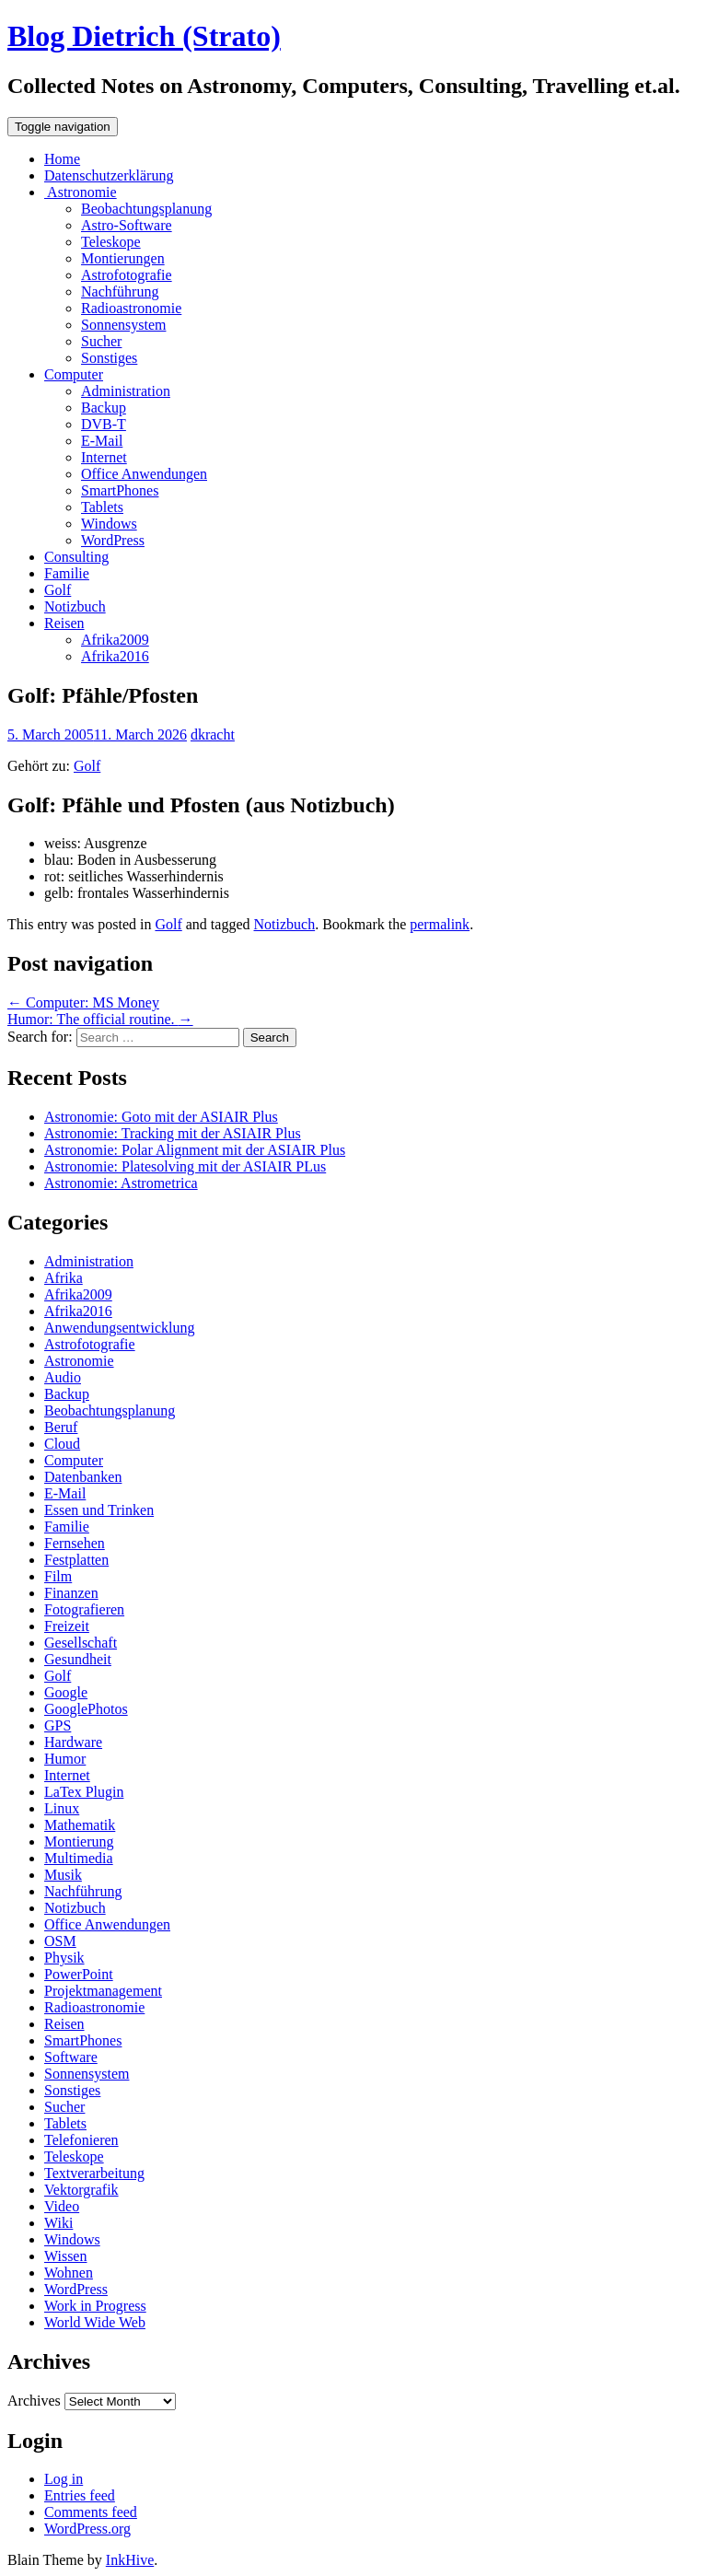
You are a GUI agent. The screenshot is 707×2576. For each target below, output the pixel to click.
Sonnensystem (123, 324)
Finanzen (71, 1593)
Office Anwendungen (144, 474)
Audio (62, 1377)
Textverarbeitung (94, 2173)
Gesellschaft (80, 1642)
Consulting (76, 557)
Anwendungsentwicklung (119, 1327)
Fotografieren (84, 1609)
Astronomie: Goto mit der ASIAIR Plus (161, 1117)
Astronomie (80, 192)
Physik (64, 1957)
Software (71, 2057)
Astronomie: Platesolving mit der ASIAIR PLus (185, 1166)
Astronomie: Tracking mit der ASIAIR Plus (172, 1133)
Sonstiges (109, 358)
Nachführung (119, 291)
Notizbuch (75, 606)
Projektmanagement (103, 1991)
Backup (103, 407)
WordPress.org (87, 2528)
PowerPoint (78, 1974)
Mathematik (79, 1825)
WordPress (113, 540)
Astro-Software (126, 225)
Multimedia (78, 1858)
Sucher (101, 341)
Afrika (63, 1278)
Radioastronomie (131, 308)
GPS (57, 1725)
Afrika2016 (115, 656)
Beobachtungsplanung (146, 208)
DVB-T (103, 424)
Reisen (64, 623)
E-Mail (101, 441)
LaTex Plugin (83, 1792)
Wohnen (68, 2272)
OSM (60, 1941)
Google (65, 1692)
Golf (57, 590)
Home (62, 159)
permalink (439, 924)
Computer (73, 374)
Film (58, 1576)
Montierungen (123, 258)
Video (61, 2206)
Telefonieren (81, 2140)
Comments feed (90, 2512)
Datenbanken (83, 1477)
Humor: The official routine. (100, 1019)
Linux (61, 1808)
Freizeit (66, 1626)
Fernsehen (74, 1543)
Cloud (62, 1443)
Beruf (60, 1427)
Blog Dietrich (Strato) (144, 35)
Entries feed (79, 2495)
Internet (104, 457)
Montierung (79, 1841)
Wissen (65, 2256)
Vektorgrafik (81, 2189)
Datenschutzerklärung (108, 175)
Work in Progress (95, 2306)
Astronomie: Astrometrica (121, 1183)
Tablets (102, 507)
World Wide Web (94, 2322)
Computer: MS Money (83, 1002)
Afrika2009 (115, 639)
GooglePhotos (86, 1709)
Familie (66, 573)
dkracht (213, 734)
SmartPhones (119, 490)
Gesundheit (77, 1659)
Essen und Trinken (99, 1510)
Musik (63, 1874)
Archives (34, 2400)
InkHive (130, 2560)
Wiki (58, 2223)
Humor (65, 1758)
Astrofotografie (126, 275)
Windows (109, 523)
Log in (63, 2479)
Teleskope (111, 242)
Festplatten (76, 1560)
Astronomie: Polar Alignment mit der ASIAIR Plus (194, 1150)
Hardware (73, 1742)
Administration (125, 391)
